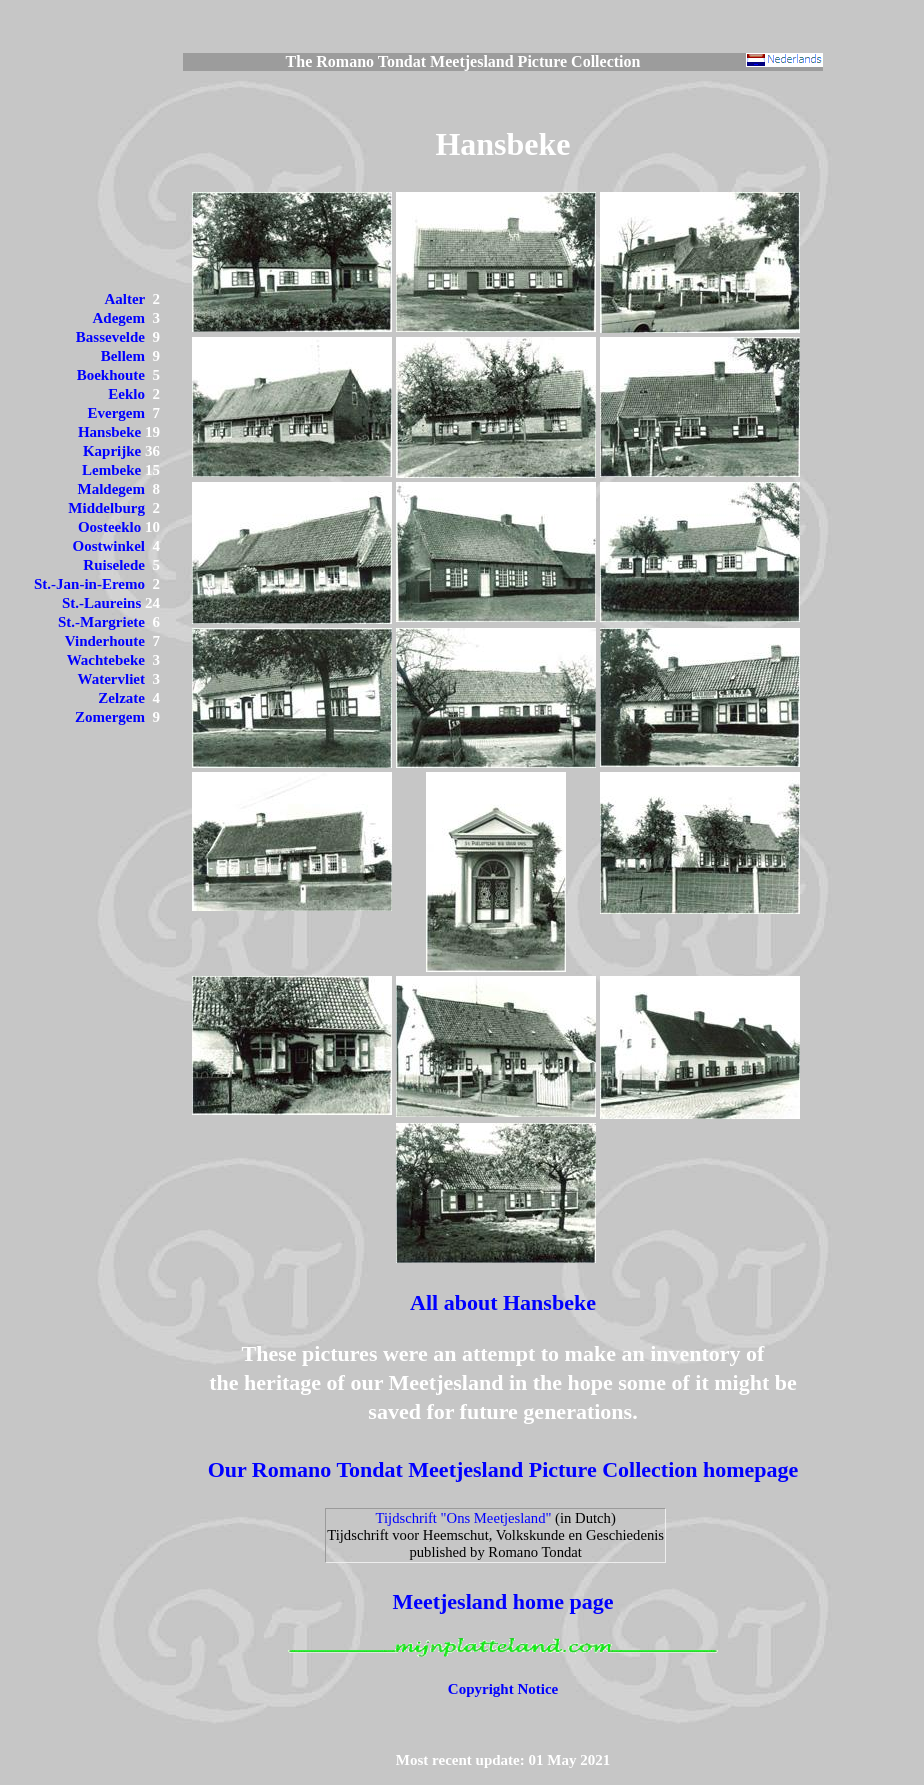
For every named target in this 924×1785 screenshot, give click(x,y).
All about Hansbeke (503, 1302)
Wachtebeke (106, 660)
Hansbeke (109, 432)
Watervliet (111, 679)
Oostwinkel (108, 546)
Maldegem (111, 489)
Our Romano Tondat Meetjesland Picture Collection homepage (503, 1469)
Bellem (123, 356)
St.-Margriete (101, 622)
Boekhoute (111, 375)
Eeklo (126, 394)
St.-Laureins (101, 603)
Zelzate (121, 698)
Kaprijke (112, 451)
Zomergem (110, 717)
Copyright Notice (503, 1689)
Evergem (116, 413)
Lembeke (111, 470)
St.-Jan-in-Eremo (89, 584)
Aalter (124, 299)
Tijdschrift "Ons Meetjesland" (464, 1518)
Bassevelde (110, 337)
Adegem (119, 318)
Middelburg (106, 508)
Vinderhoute (105, 641)
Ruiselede (114, 565)
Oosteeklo (109, 527)
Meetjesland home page (502, 1601)
